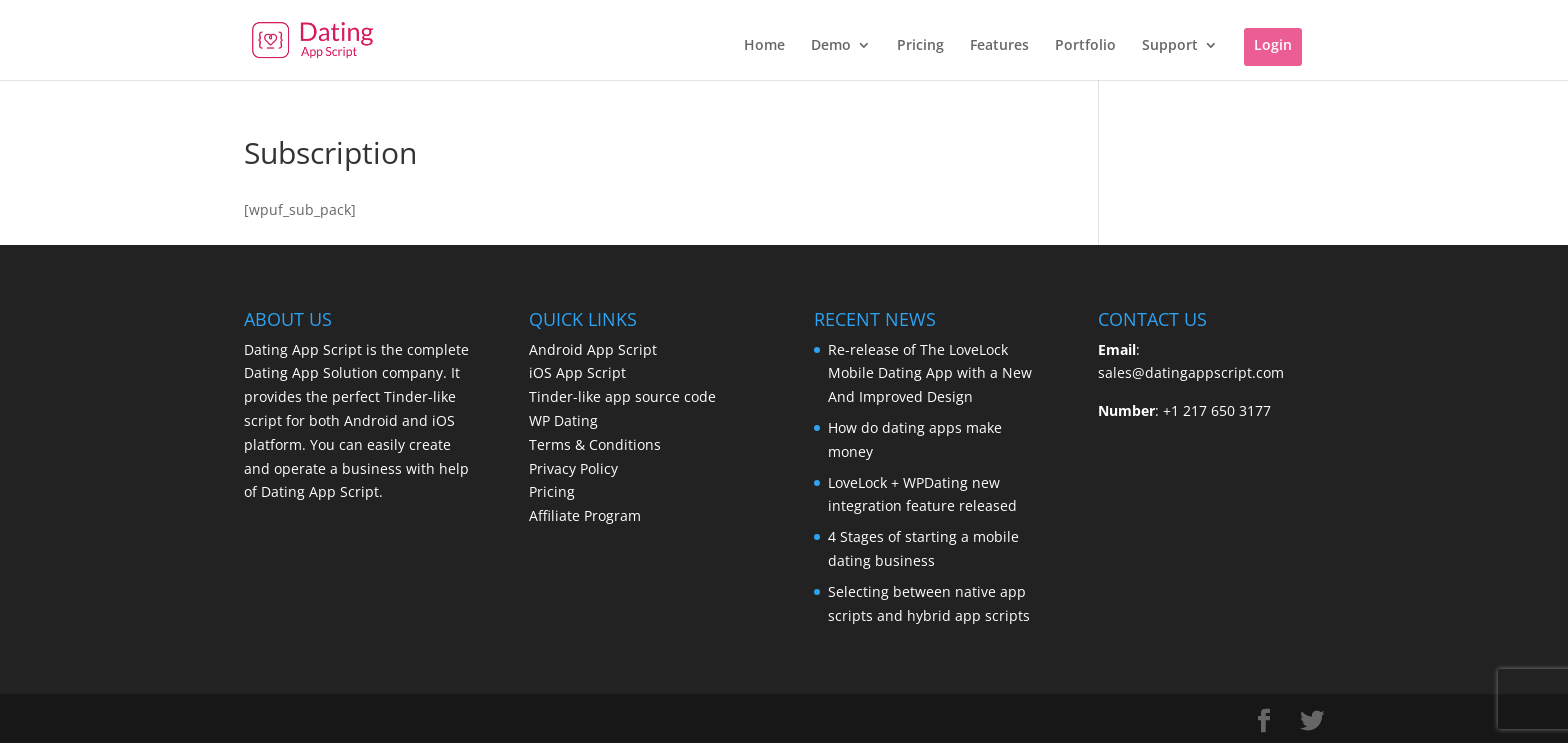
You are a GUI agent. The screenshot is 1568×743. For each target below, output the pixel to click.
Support (1170, 46)
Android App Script (593, 349)
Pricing (920, 46)
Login (1273, 44)
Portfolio (1085, 46)
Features (999, 46)
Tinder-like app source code (622, 396)
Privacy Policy (573, 468)
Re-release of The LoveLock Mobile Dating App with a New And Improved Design (930, 373)
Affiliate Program (585, 515)
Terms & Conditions (595, 444)
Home (764, 46)
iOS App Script (577, 372)
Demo (831, 46)
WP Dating (563, 420)
